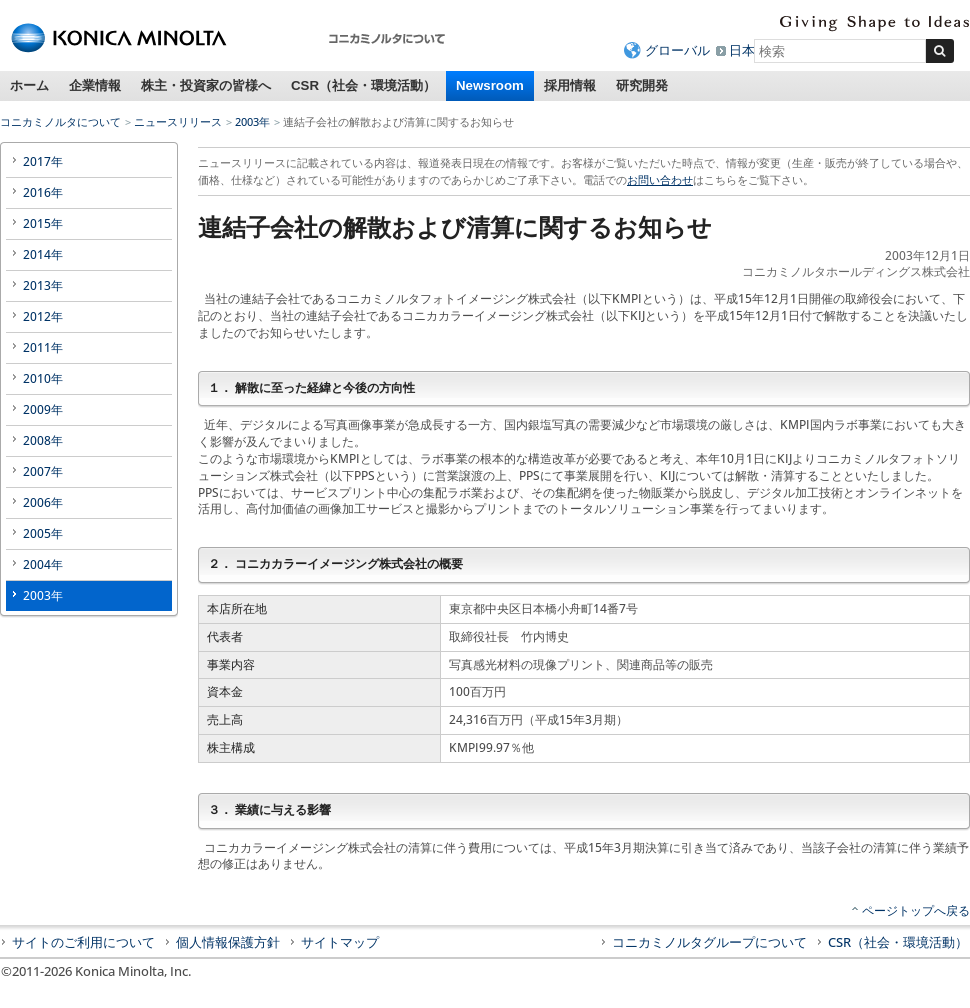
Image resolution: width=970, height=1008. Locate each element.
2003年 (252, 121)
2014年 (43, 254)
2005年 (43, 533)
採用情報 (570, 85)
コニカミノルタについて (60, 121)
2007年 (43, 471)
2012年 (43, 316)
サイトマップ (340, 942)
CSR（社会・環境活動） (363, 85)
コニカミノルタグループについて (709, 942)
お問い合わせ (660, 179)
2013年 (43, 285)
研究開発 (642, 85)
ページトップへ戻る (916, 910)
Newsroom (490, 85)
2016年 (43, 192)
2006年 (43, 502)
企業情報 (95, 85)
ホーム (29, 85)
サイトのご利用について (83, 942)
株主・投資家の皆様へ (206, 85)
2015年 (43, 223)
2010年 (43, 378)
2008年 (43, 440)
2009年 (43, 409)
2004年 (43, 564)
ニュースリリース (178, 121)
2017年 (43, 161)
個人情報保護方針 (228, 942)
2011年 (43, 347)
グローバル (677, 50)
